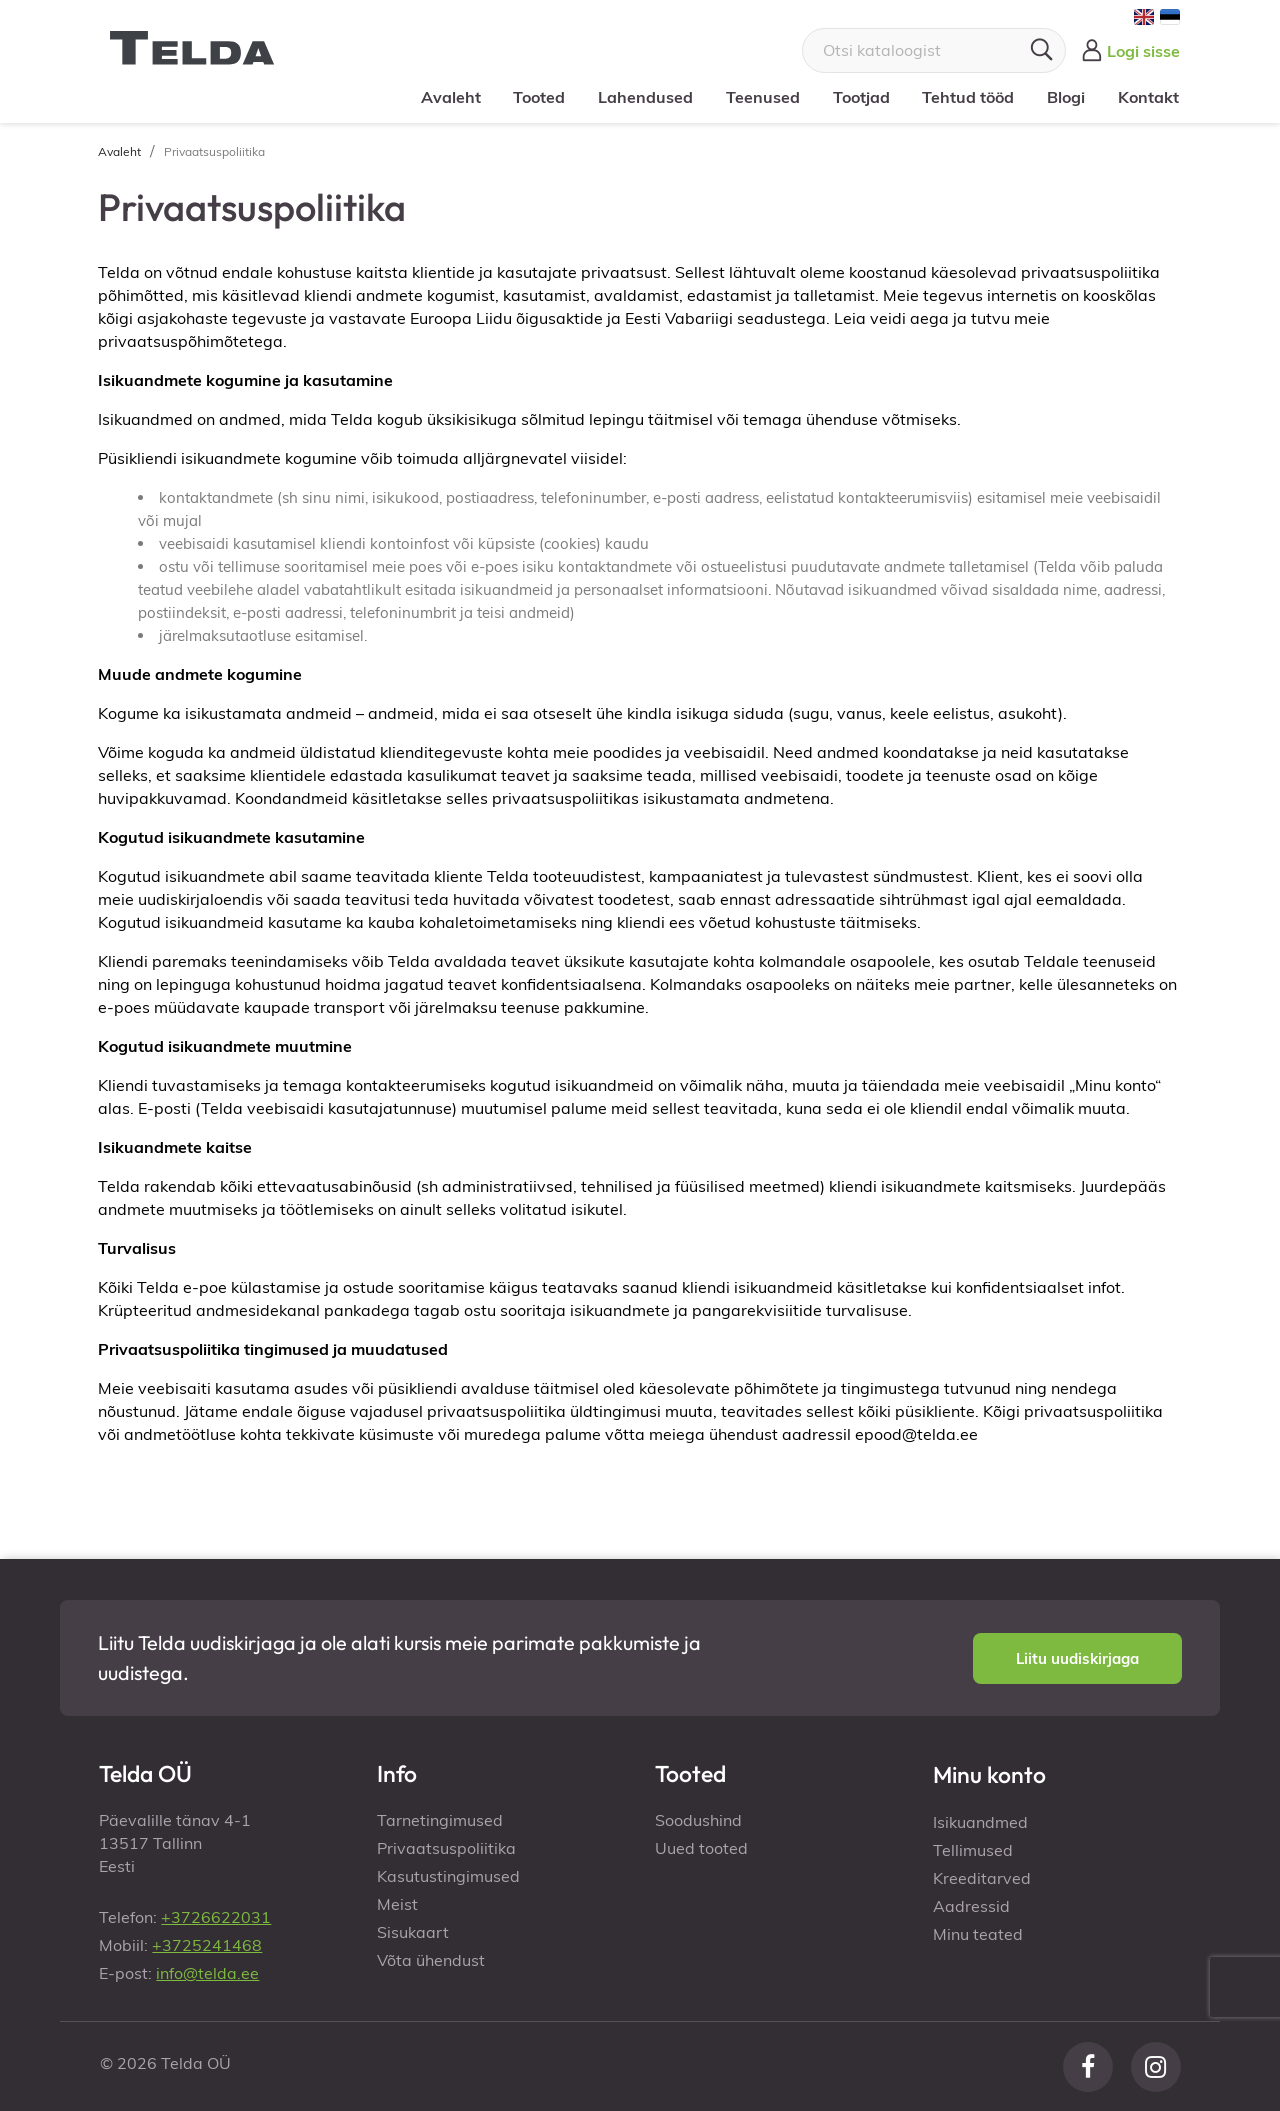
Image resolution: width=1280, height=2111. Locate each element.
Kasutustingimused (448, 1876)
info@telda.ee (207, 1973)
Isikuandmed (980, 1822)
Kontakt (1148, 97)
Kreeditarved (982, 1878)
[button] (1077, 1658)
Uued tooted (701, 1848)
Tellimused (973, 1850)
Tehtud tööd (968, 97)
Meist (397, 1904)
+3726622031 (216, 1917)
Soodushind (698, 1820)
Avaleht (451, 97)
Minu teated (978, 1934)
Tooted (539, 97)
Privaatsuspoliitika (446, 1848)
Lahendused (645, 97)
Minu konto (989, 1774)
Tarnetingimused (440, 1820)
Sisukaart (413, 1932)
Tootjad (861, 97)
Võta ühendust (431, 1960)
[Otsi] (934, 50)
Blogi (1066, 97)
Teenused (763, 97)
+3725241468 (207, 1945)
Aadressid (971, 1906)
